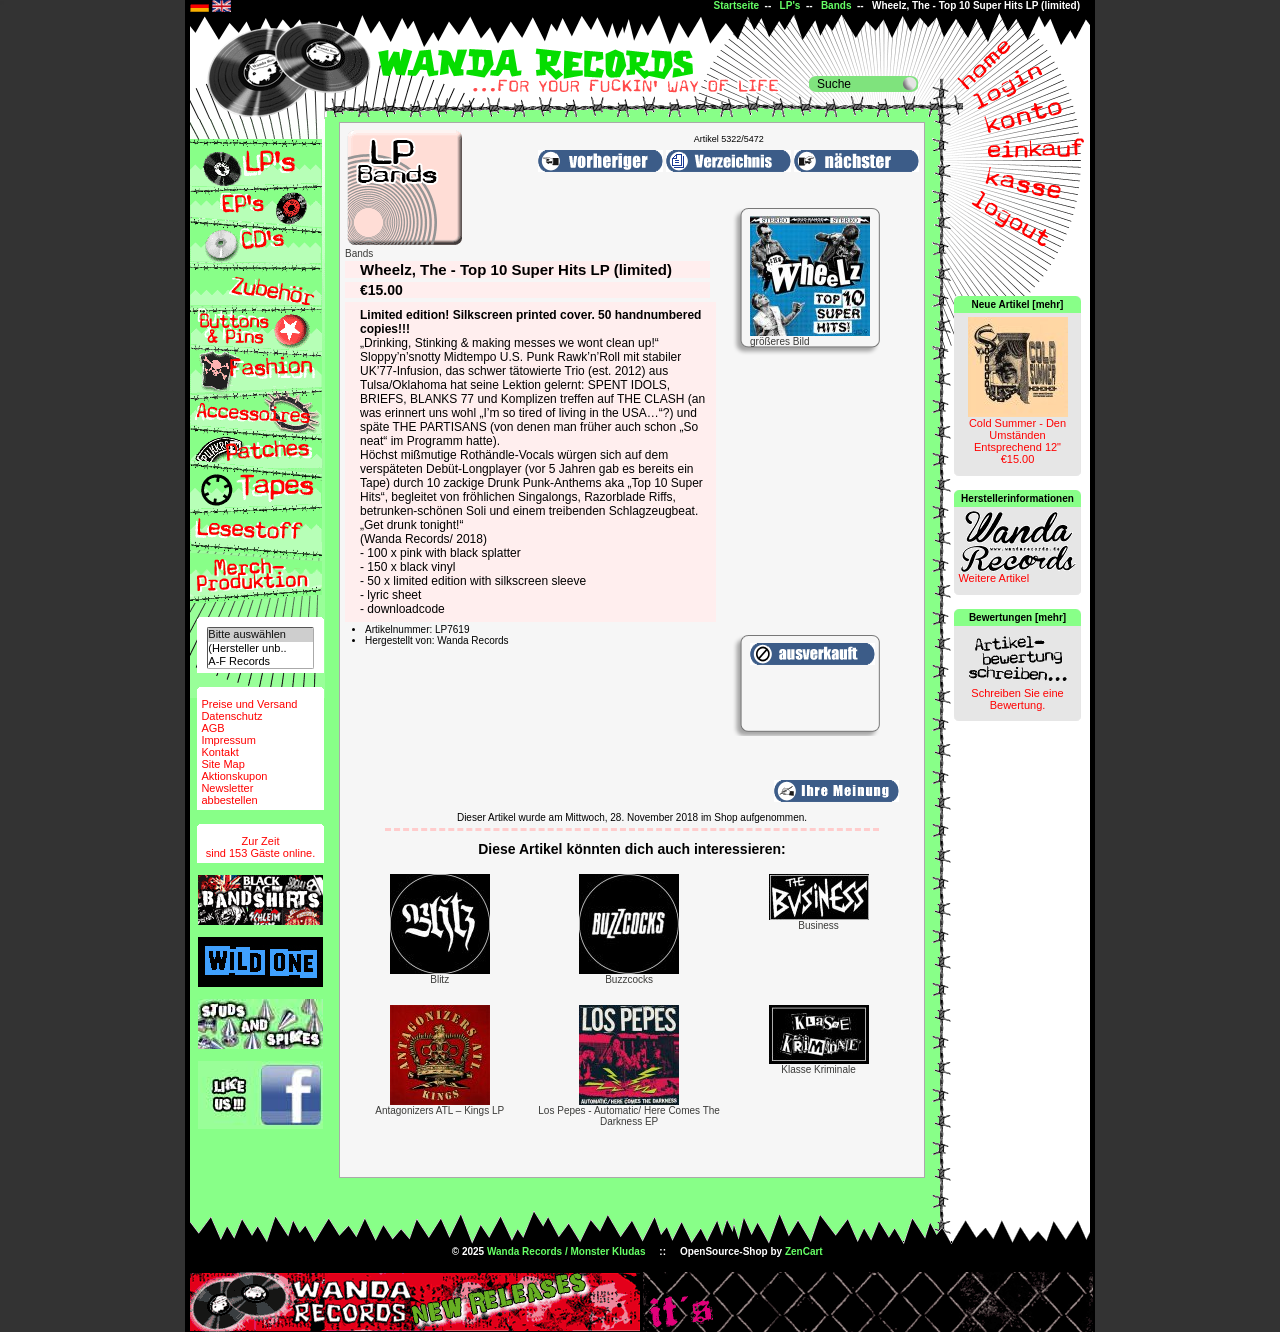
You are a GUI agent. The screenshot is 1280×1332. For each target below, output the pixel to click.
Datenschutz (231, 716)
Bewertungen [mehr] (1017, 617)
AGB (212, 728)
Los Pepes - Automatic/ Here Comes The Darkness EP (629, 1116)
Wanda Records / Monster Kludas (566, 1251)
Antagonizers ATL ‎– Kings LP (439, 1110)
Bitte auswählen (260, 634)
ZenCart (804, 1251)
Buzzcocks (629, 979)
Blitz (439, 979)
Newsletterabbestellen (229, 794)
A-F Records (260, 661)
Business (818, 925)
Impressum (228, 740)
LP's (790, 5)
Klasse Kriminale (818, 1069)
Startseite (736, 5)
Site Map (222, 764)
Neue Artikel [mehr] (1018, 304)
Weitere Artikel (993, 578)
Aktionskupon (234, 776)
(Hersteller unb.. (260, 648)
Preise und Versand (249, 704)
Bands (836, 5)
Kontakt (219, 752)
